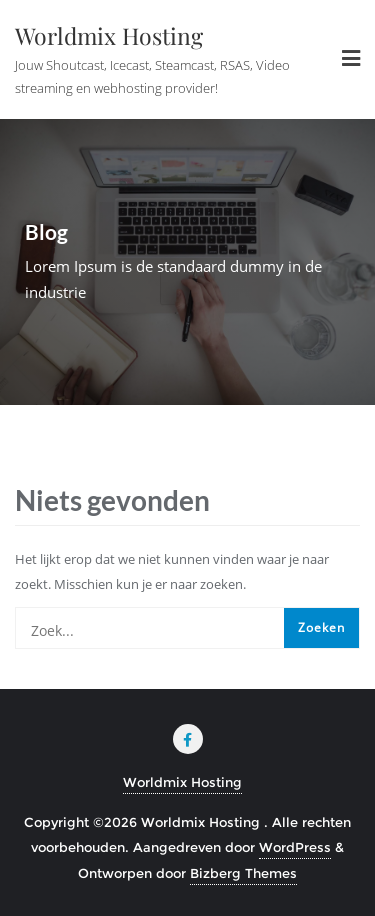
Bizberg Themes (243, 873)
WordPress (295, 847)
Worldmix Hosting (182, 782)
